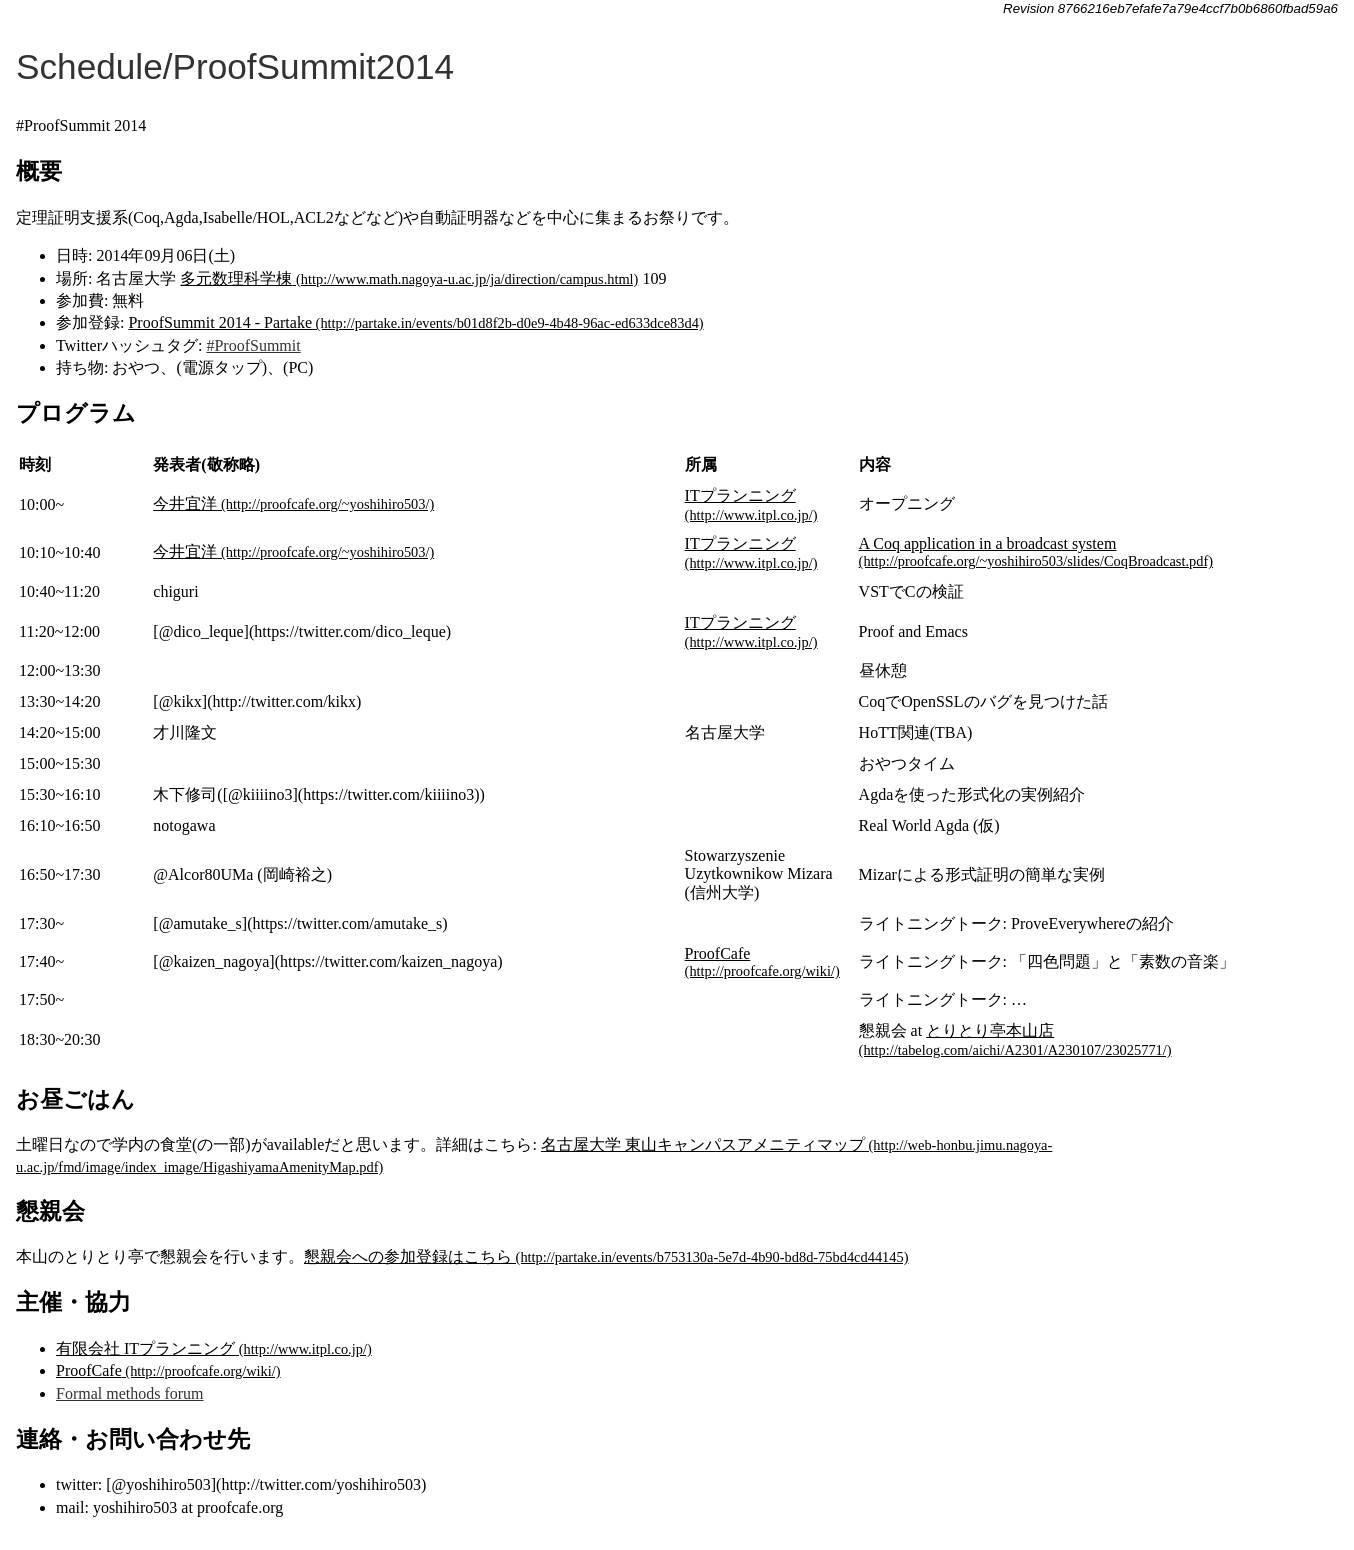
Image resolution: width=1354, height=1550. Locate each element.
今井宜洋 (185, 503)
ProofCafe (718, 953)
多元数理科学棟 (236, 278)
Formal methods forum (130, 1393)
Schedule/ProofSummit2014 (235, 66)
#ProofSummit (253, 345)
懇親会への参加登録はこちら (408, 1256)
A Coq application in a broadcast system (988, 543)
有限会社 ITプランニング (145, 1348)
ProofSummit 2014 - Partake (220, 322)
